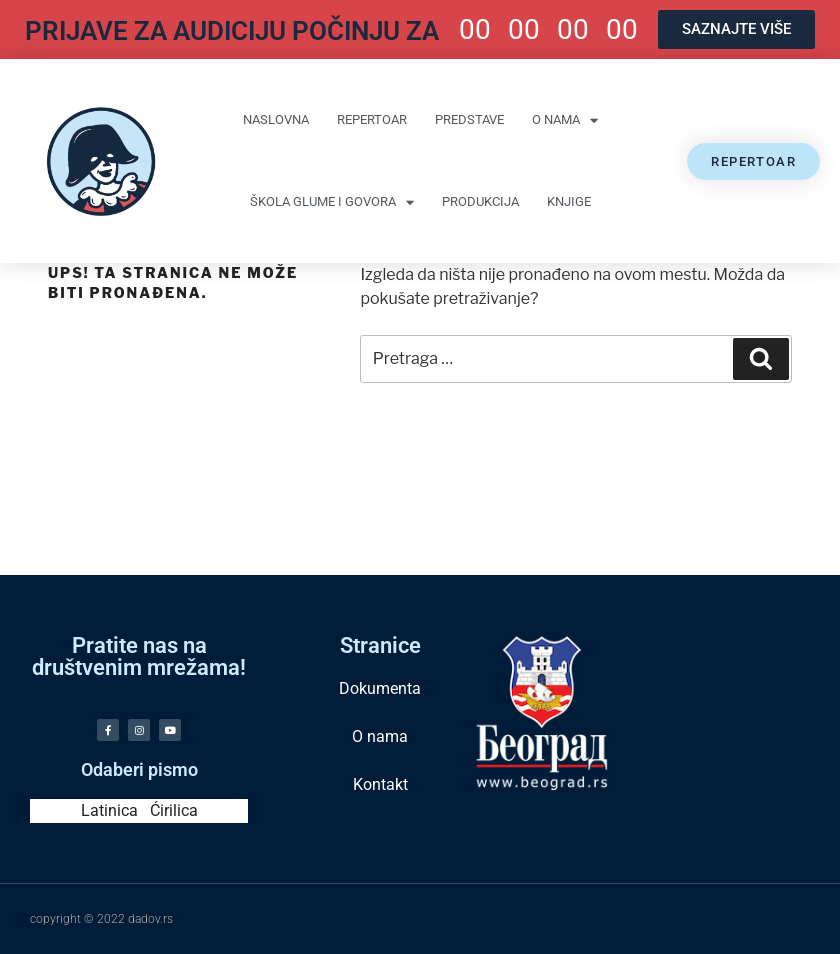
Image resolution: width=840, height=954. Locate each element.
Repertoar (372, 119)
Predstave (469, 119)
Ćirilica (174, 810)
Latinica (109, 810)
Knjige (569, 201)
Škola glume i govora (332, 202)
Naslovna (276, 119)
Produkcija (480, 201)
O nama (565, 120)
